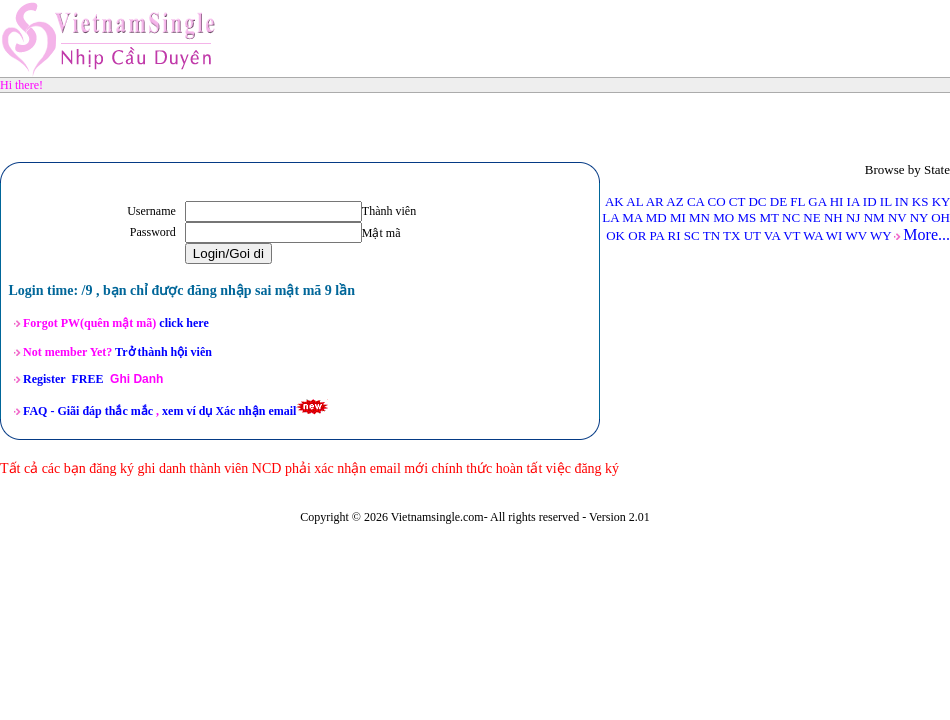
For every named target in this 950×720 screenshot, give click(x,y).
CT (737, 201)
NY (919, 217)
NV (897, 217)
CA (695, 201)
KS (920, 201)
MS (746, 217)
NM (874, 217)
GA (817, 201)
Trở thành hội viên (165, 352)
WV (855, 235)
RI (674, 235)
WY (880, 235)
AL (634, 201)
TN (711, 235)
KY (941, 201)
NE (811, 217)
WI (834, 235)
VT (791, 235)
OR (637, 235)
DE (778, 201)
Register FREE (63, 379)
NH (833, 217)
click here (183, 323)
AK (614, 201)
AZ (674, 201)
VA (772, 235)
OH (940, 217)
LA (610, 217)
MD (656, 217)
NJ (853, 217)
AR (655, 201)
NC (791, 217)
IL (886, 201)
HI (837, 201)
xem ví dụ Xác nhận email (229, 411)
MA (632, 217)
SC (692, 235)
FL (797, 201)
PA (657, 235)
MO (723, 217)
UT (752, 235)
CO (717, 201)
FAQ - (88, 411)
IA (853, 201)
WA (813, 235)
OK (615, 235)
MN (699, 217)
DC (757, 201)
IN (902, 201)
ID (870, 201)
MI (678, 217)
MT (769, 217)
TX (731, 235)
